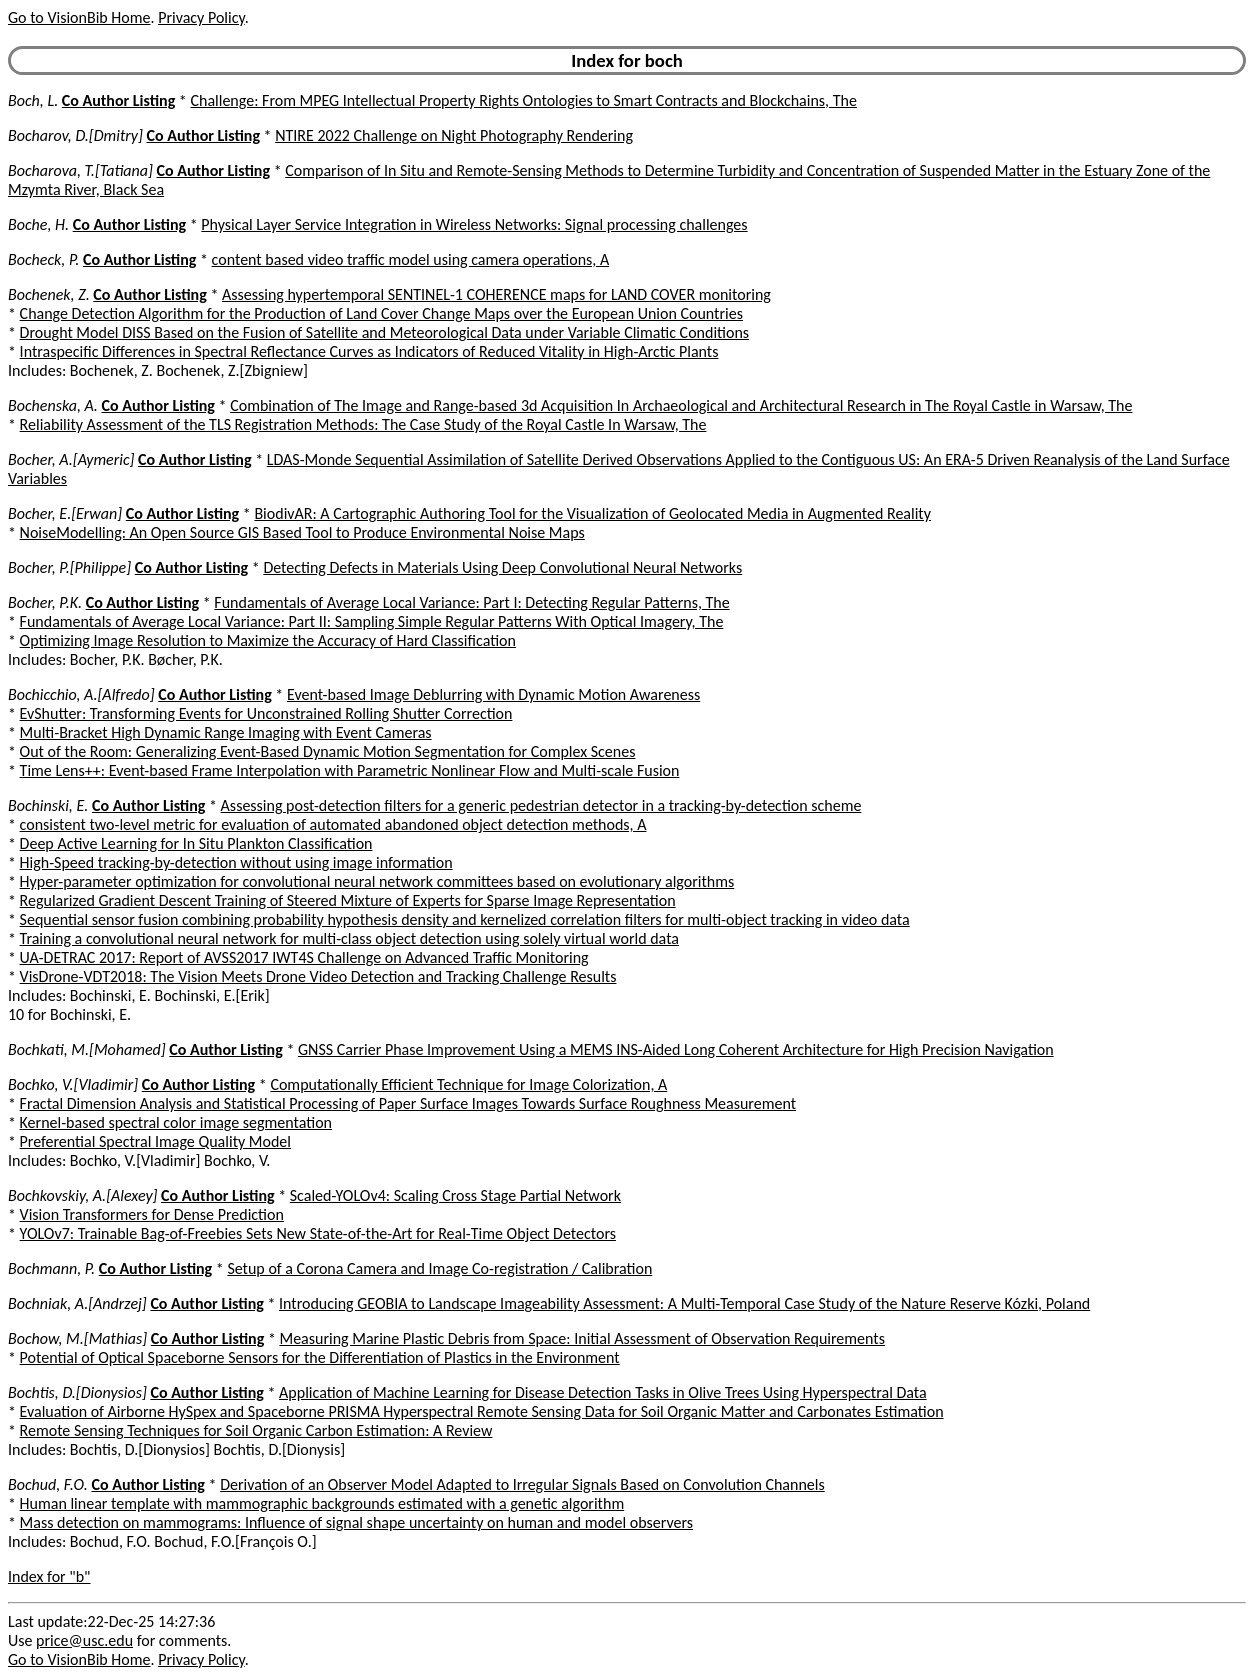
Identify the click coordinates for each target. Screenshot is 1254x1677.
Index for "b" (49, 1576)
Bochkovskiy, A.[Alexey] (82, 1195)
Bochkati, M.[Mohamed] (87, 1049)
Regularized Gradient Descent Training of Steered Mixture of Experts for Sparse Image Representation (348, 900)
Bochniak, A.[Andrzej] (77, 1303)
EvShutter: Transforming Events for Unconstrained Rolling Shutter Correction (266, 713)
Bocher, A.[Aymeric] (71, 459)
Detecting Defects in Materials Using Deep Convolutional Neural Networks (502, 567)
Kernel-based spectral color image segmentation (176, 1122)
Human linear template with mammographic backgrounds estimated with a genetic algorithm (322, 1503)
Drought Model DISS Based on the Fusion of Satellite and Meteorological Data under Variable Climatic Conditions (384, 332)
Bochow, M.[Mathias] (77, 1338)
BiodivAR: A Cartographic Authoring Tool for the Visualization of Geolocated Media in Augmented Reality (592, 513)
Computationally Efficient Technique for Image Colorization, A (468, 1084)
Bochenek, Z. (49, 294)
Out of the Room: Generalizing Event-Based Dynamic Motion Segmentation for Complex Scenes (328, 751)
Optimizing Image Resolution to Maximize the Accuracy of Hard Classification (268, 640)
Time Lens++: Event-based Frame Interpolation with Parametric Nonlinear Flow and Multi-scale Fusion (350, 770)
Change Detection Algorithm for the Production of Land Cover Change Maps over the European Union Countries (381, 313)
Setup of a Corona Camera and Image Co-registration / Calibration (439, 1268)
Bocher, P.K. (45, 602)
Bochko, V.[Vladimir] (73, 1084)
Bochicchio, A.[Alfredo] (81, 694)
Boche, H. (38, 224)
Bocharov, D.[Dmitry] (75, 135)
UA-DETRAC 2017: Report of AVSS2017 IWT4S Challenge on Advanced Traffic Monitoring (304, 957)
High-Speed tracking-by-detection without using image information (236, 862)
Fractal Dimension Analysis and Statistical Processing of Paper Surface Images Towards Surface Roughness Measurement (408, 1103)
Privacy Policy (201, 17)
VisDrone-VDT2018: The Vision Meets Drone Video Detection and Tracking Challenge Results (318, 976)
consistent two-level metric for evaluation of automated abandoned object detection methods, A (333, 824)
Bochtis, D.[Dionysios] (77, 1392)
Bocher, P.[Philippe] (69, 567)
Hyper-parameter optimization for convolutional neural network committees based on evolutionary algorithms (377, 881)
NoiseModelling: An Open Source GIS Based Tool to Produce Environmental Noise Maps (302, 532)
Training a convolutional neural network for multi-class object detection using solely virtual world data (349, 938)
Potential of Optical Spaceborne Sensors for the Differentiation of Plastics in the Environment (320, 1357)
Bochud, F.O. (48, 1484)
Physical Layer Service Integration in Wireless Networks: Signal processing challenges (474, 224)
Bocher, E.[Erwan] (65, 513)
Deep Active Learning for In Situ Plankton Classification (196, 843)
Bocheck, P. (43, 259)
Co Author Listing (118, 100)
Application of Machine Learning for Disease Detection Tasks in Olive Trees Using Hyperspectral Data (603, 1392)
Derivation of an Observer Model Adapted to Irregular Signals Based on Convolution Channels (522, 1484)
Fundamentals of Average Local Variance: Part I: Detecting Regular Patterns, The (471, 602)
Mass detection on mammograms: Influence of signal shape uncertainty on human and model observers (356, 1522)
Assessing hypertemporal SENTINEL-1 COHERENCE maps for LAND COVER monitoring (496, 294)
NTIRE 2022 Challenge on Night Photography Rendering (454, 135)
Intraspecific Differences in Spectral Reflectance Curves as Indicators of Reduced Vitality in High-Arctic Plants (369, 351)
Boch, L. (33, 100)
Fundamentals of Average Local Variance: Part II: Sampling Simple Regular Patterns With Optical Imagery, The (372, 621)
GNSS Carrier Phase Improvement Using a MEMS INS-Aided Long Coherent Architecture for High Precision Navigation (676, 1049)
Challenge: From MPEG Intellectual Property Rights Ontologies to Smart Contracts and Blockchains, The (523, 100)
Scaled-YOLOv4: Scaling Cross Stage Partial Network (455, 1195)
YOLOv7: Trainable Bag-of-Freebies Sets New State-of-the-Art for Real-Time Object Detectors (318, 1233)
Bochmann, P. (51, 1268)
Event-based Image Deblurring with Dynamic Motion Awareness (493, 694)
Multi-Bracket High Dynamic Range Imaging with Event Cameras (226, 732)
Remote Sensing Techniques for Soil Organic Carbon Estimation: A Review (256, 1430)
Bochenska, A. (53, 405)
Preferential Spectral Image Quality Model (155, 1141)
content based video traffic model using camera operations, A (411, 259)
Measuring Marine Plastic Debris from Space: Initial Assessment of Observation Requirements (581, 1338)
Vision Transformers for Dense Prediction (152, 1214)
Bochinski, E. (48, 805)
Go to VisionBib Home (79, 17)
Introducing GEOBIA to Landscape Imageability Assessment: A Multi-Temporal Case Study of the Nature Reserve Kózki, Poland (684, 1303)
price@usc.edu (84, 1640)
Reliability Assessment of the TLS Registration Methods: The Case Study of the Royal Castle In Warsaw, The (363, 424)
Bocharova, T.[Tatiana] (80, 170)
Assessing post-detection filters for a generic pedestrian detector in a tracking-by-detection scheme (541, 805)
